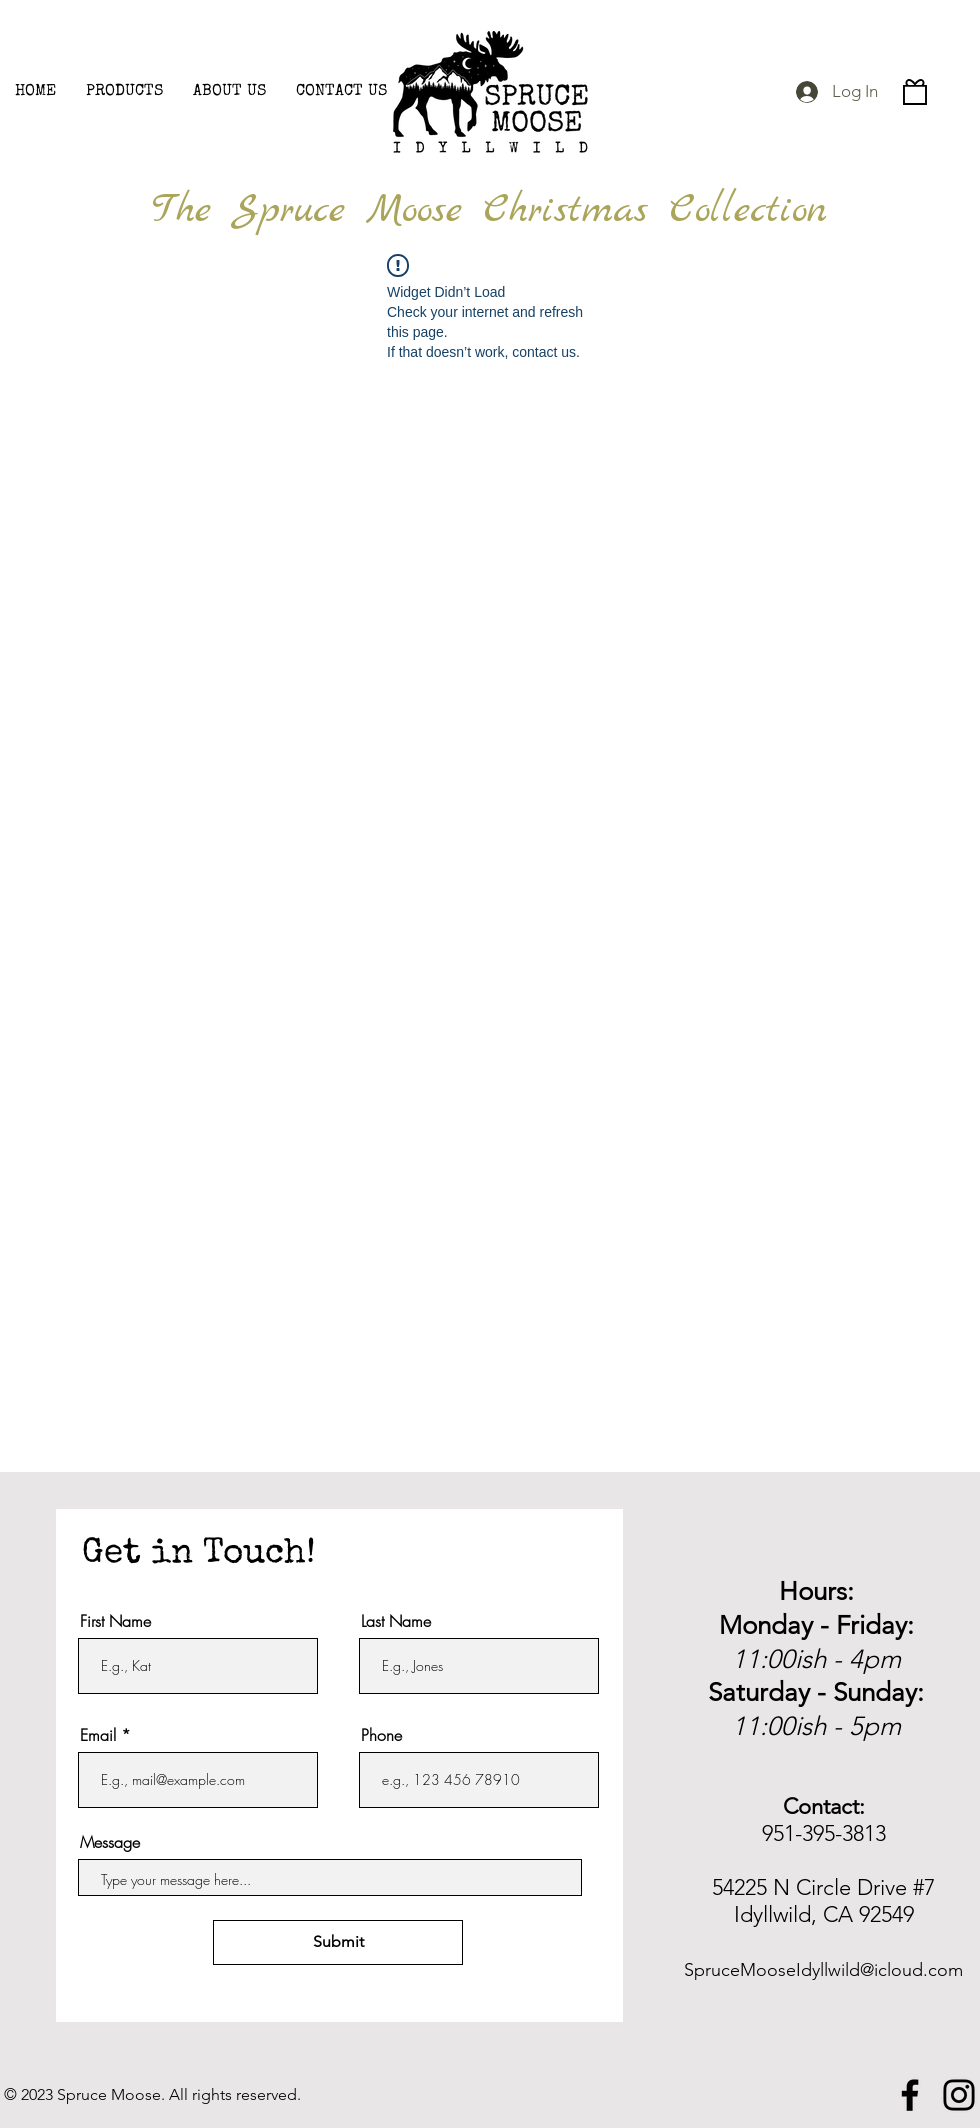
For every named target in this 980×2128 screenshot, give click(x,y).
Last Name (396, 1621)
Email (98, 1735)
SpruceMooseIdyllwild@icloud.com (823, 1970)
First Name (115, 1621)
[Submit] (338, 1942)
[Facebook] (910, 2095)
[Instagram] (959, 2095)
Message (110, 1842)
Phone (381, 1735)
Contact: (824, 1806)
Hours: (816, 1591)
